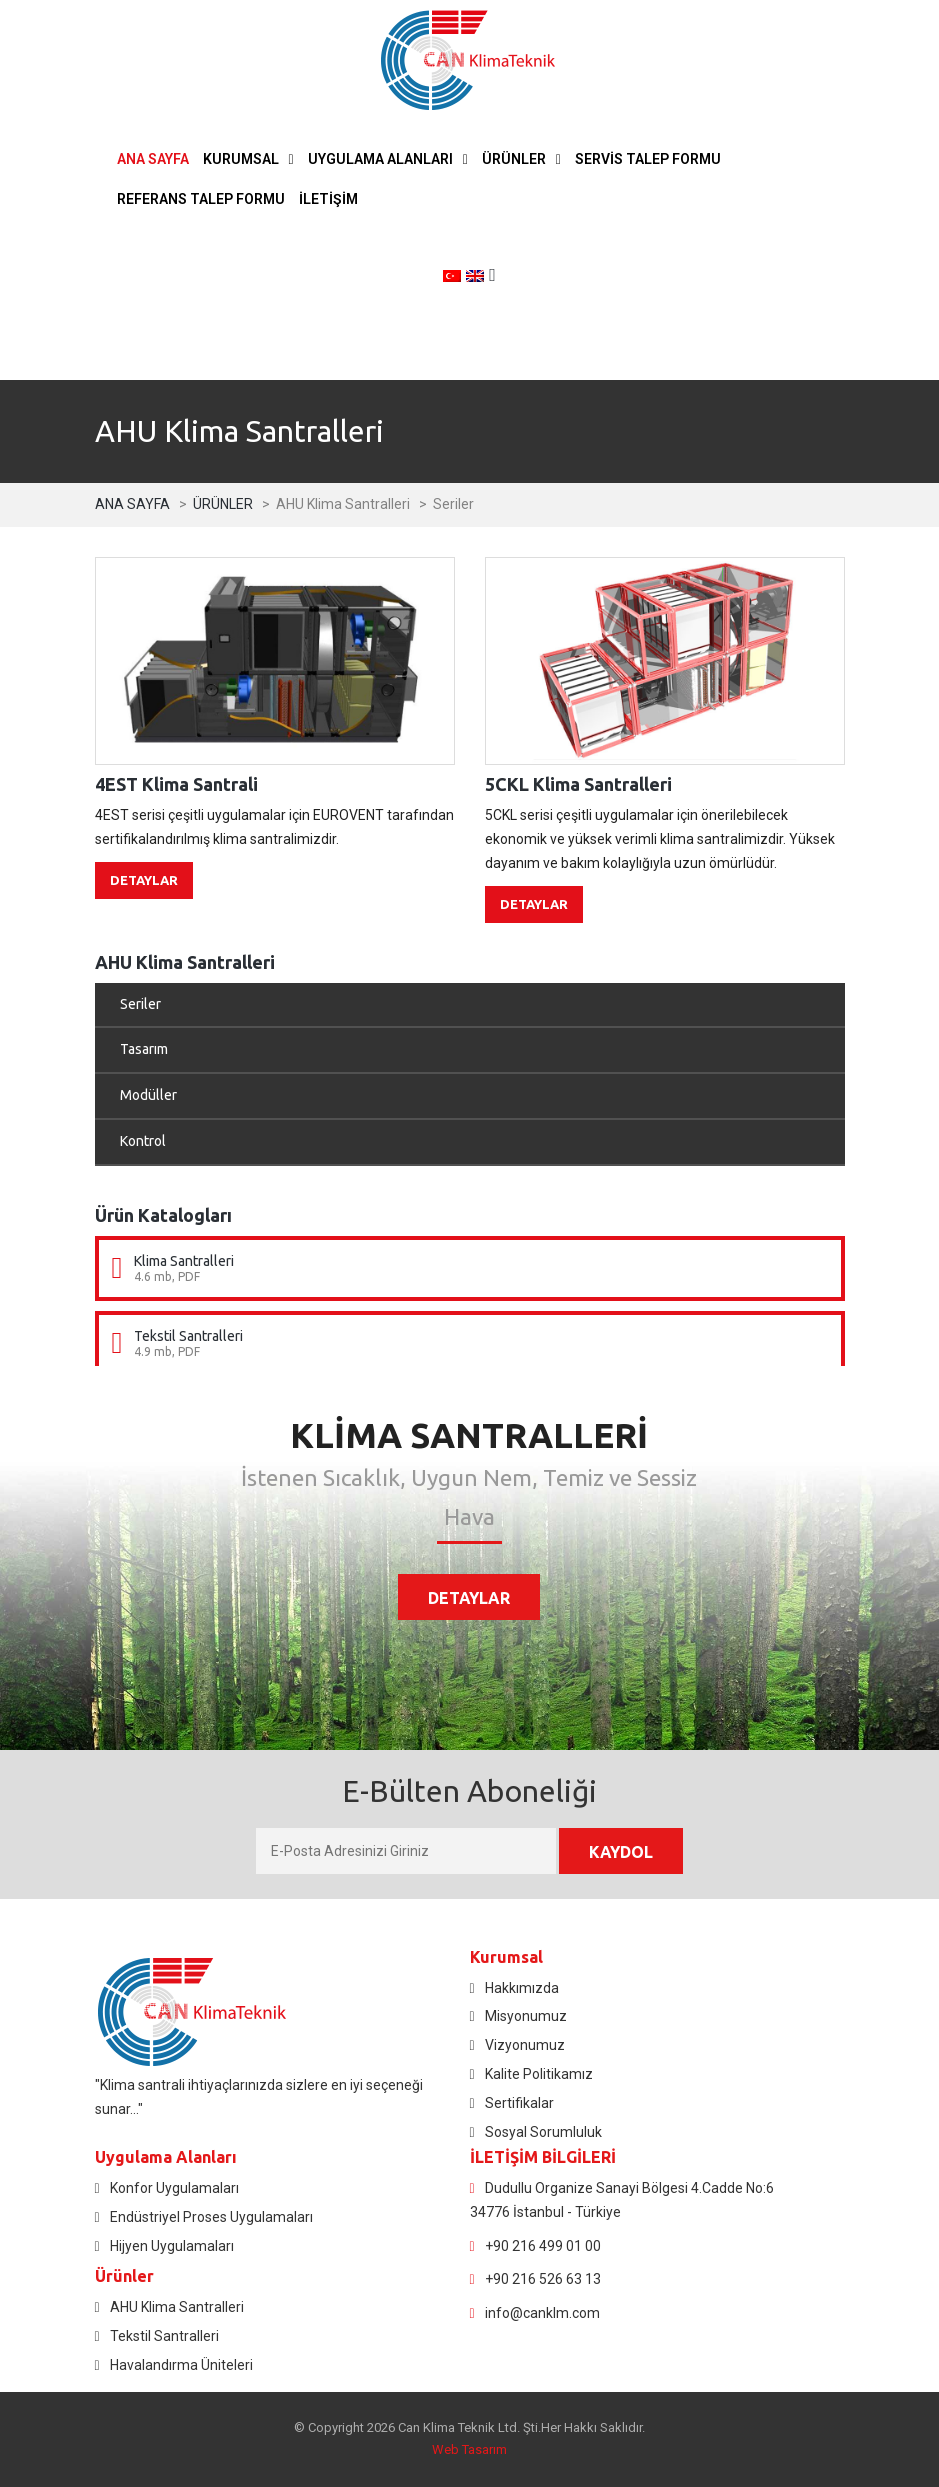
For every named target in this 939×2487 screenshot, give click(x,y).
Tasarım (144, 1049)
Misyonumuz (526, 2016)
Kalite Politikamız (539, 2074)
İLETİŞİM (328, 199)
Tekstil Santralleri (188, 1336)
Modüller (148, 1095)
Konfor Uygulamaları (174, 2188)
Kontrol (143, 1141)
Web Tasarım (469, 2449)
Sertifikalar (519, 2103)
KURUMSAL (241, 159)
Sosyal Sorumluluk (543, 2132)
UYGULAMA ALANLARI (380, 159)
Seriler (140, 1004)
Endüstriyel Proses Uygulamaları (211, 2217)
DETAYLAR (144, 880)
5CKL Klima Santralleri (578, 784)
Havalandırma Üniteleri (181, 2365)
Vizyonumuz (525, 2045)
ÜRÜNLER (514, 159)
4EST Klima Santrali (176, 784)
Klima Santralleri (184, 1261)
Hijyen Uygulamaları (172, 2246)
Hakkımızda (522, 1988)
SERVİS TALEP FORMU (648, 159)
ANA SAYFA (153, 159)
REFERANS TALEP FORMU (201, 199)
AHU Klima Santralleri (177, 2307)
